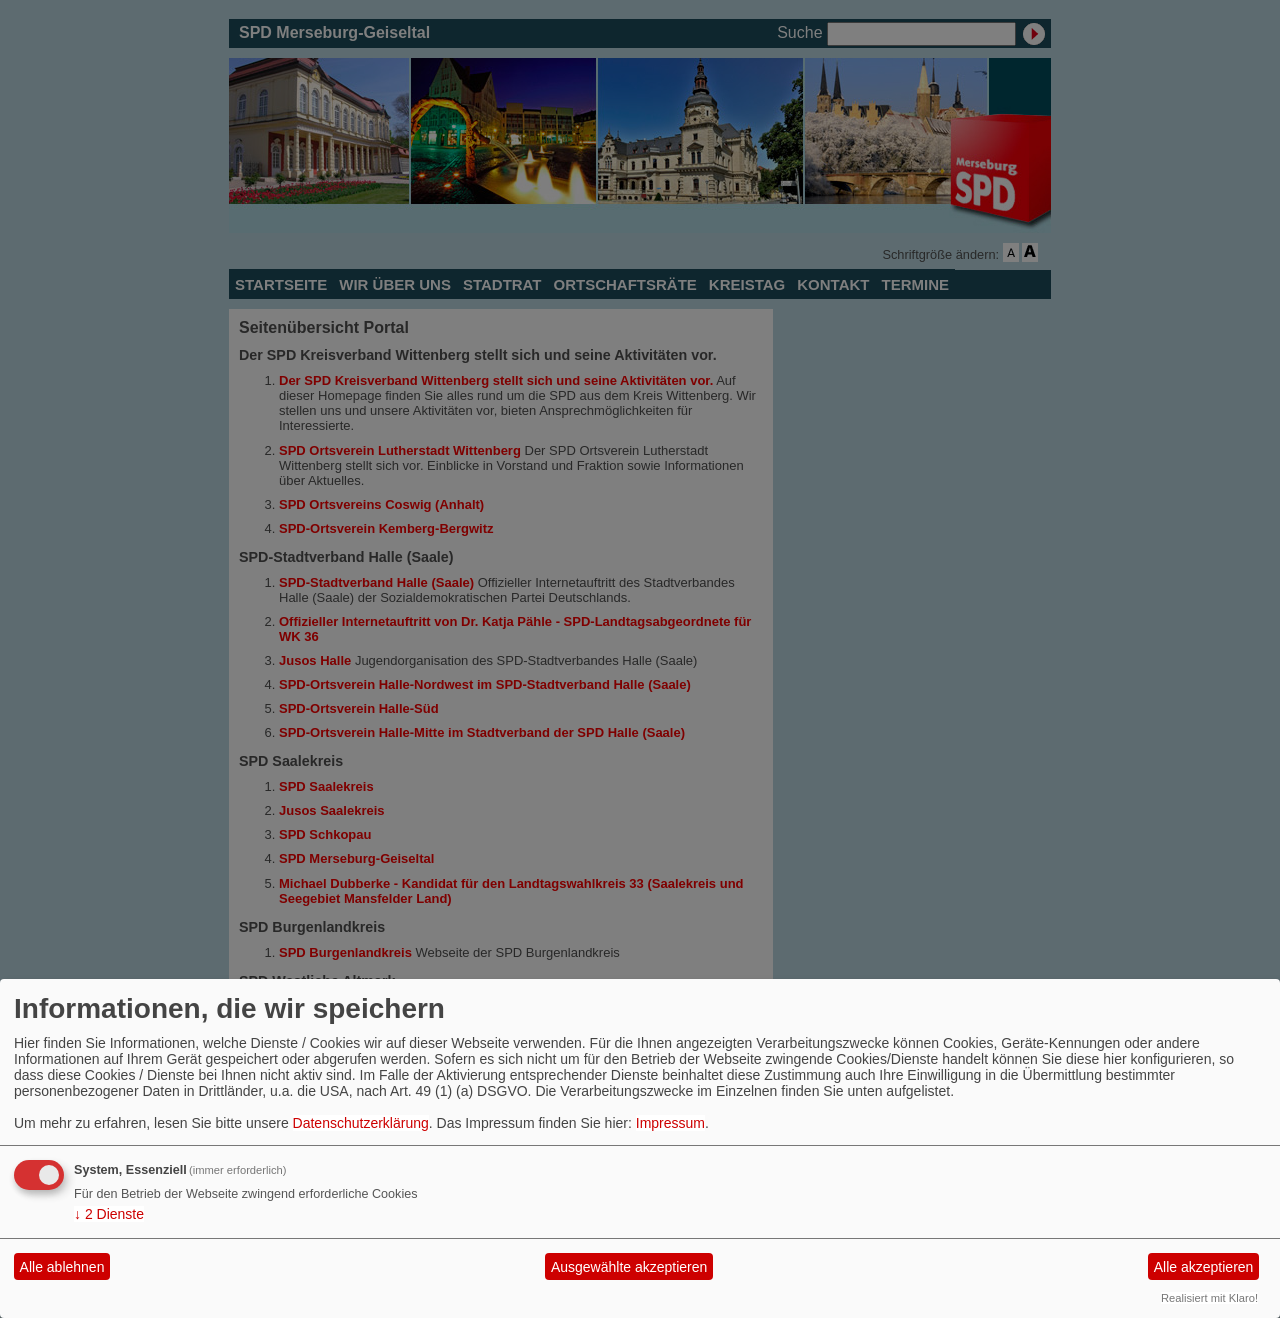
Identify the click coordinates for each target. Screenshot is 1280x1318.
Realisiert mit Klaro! (1209, 1298)
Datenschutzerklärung (361, 1123)
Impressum (670, 1123)
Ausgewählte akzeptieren (629, 1267)
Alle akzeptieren (1204, 1267)
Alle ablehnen (62, 1267)
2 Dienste (109, 1214)
